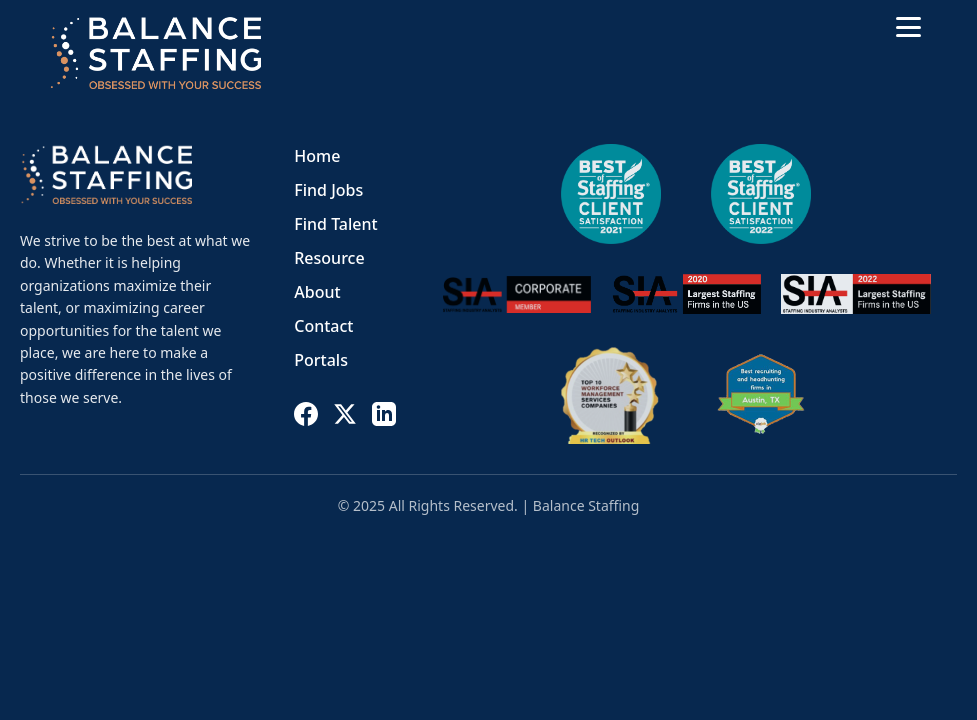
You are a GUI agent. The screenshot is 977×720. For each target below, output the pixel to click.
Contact (323, 326)
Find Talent (335, 224)
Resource (329, 258)
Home (317, 156)
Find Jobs (328, 190)
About (317, 292)
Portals (321, 360)
